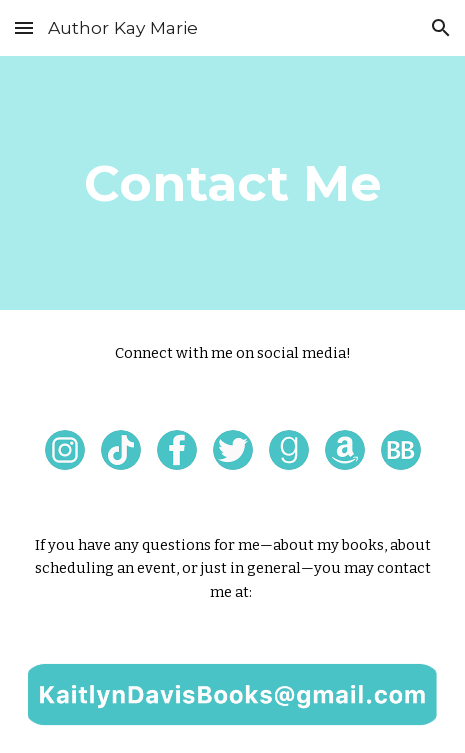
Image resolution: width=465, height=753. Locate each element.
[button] (24, 27)
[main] (232, 183)
